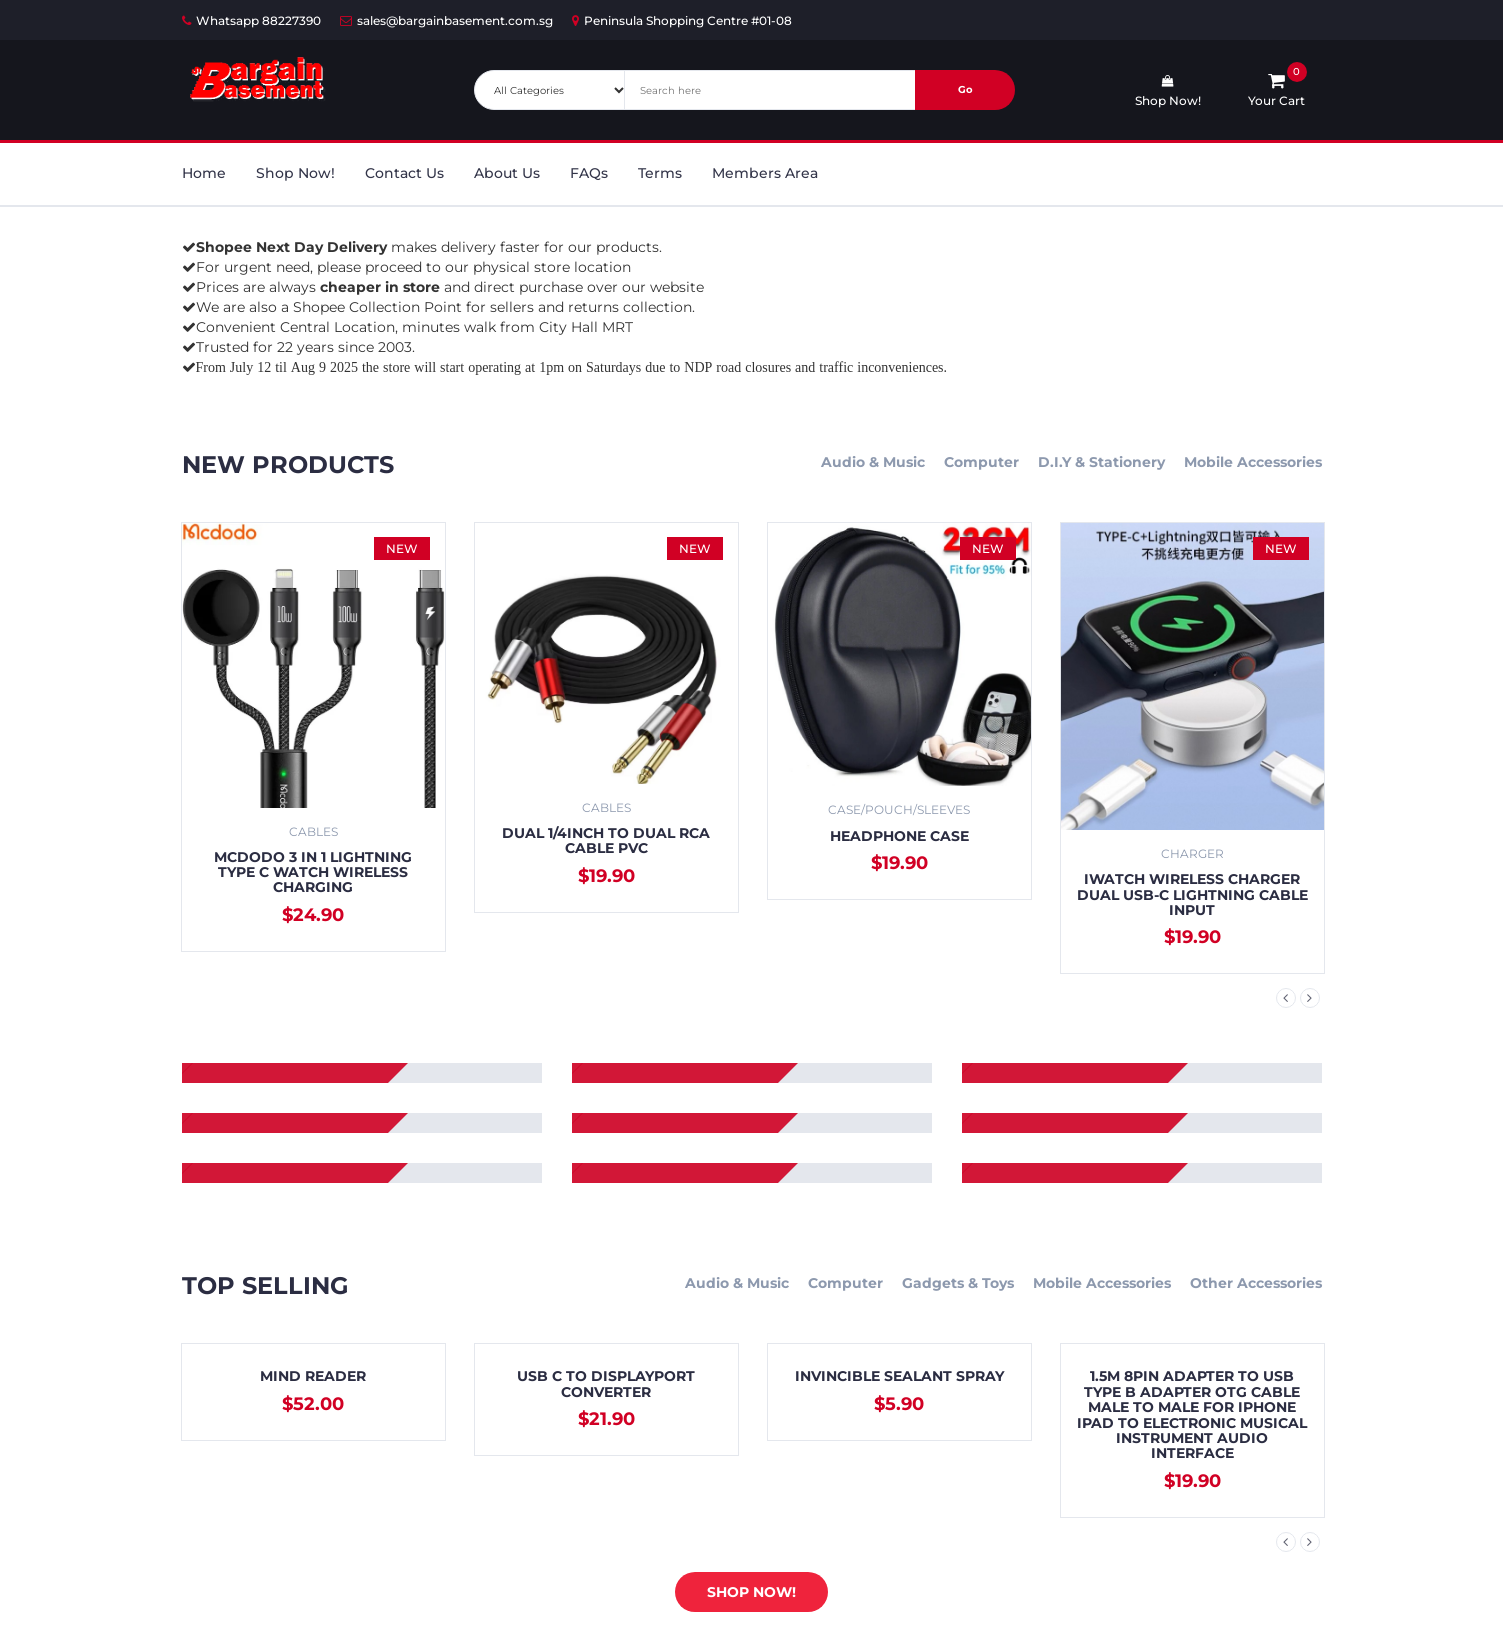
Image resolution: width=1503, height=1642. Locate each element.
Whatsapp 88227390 (251, 20)
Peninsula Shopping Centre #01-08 (682, 20)
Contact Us (404, 173)
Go (965, 89)
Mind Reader (313, 1376)
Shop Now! (295, 173)
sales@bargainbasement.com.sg (446, 20)
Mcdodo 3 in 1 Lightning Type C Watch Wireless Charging (313, 872)
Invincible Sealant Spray (899, 1376)
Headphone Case (899, 836)
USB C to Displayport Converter (606, 1383)
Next (1310, 998)
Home (204, 173)
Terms (660, 173)
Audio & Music (873, 462)
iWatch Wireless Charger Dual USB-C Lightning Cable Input (1192, 894)
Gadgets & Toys (958, 1283)
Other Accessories (1256, 1283)
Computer (981, 462)
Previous (1286, 998)
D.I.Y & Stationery (1101, 462)
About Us (507, 173)
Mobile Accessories (1253, 462)
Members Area (765, 173)
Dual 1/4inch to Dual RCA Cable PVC (606, 840)
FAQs (589, 173)
